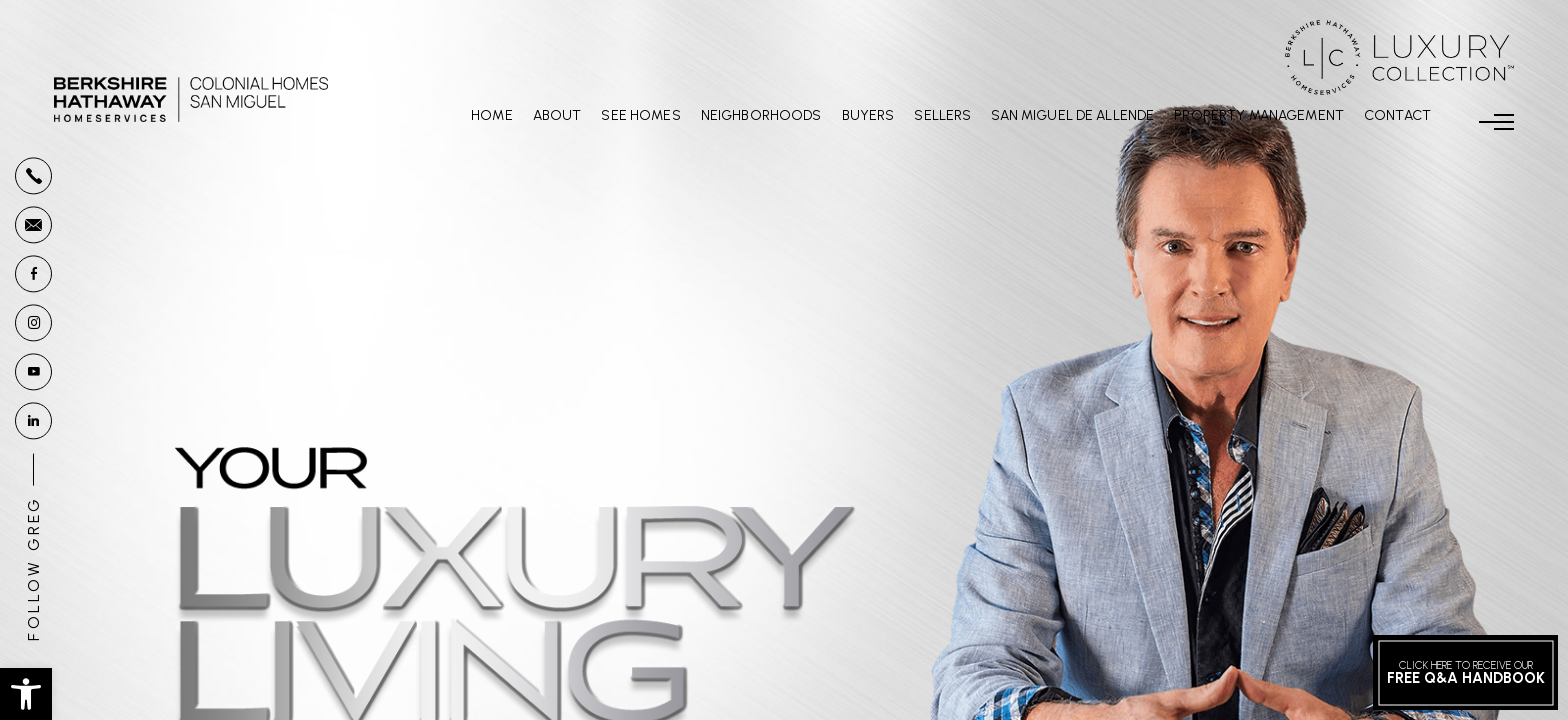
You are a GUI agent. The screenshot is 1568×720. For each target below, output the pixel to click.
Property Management (1259, 115)
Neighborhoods (761, 115)
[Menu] (1496, 122)
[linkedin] (33, 420)
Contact (1397, 115)
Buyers (868, 115)
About (557, 115)
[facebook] (33, 273)
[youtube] (33, 371)
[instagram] (33, 322)
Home (492, 115)
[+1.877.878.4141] (33, 175)
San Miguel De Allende (1072, 115)
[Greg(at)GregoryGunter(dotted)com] (33, 224)
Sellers (942, 115)
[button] (26, 694)
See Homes (640, 115)
